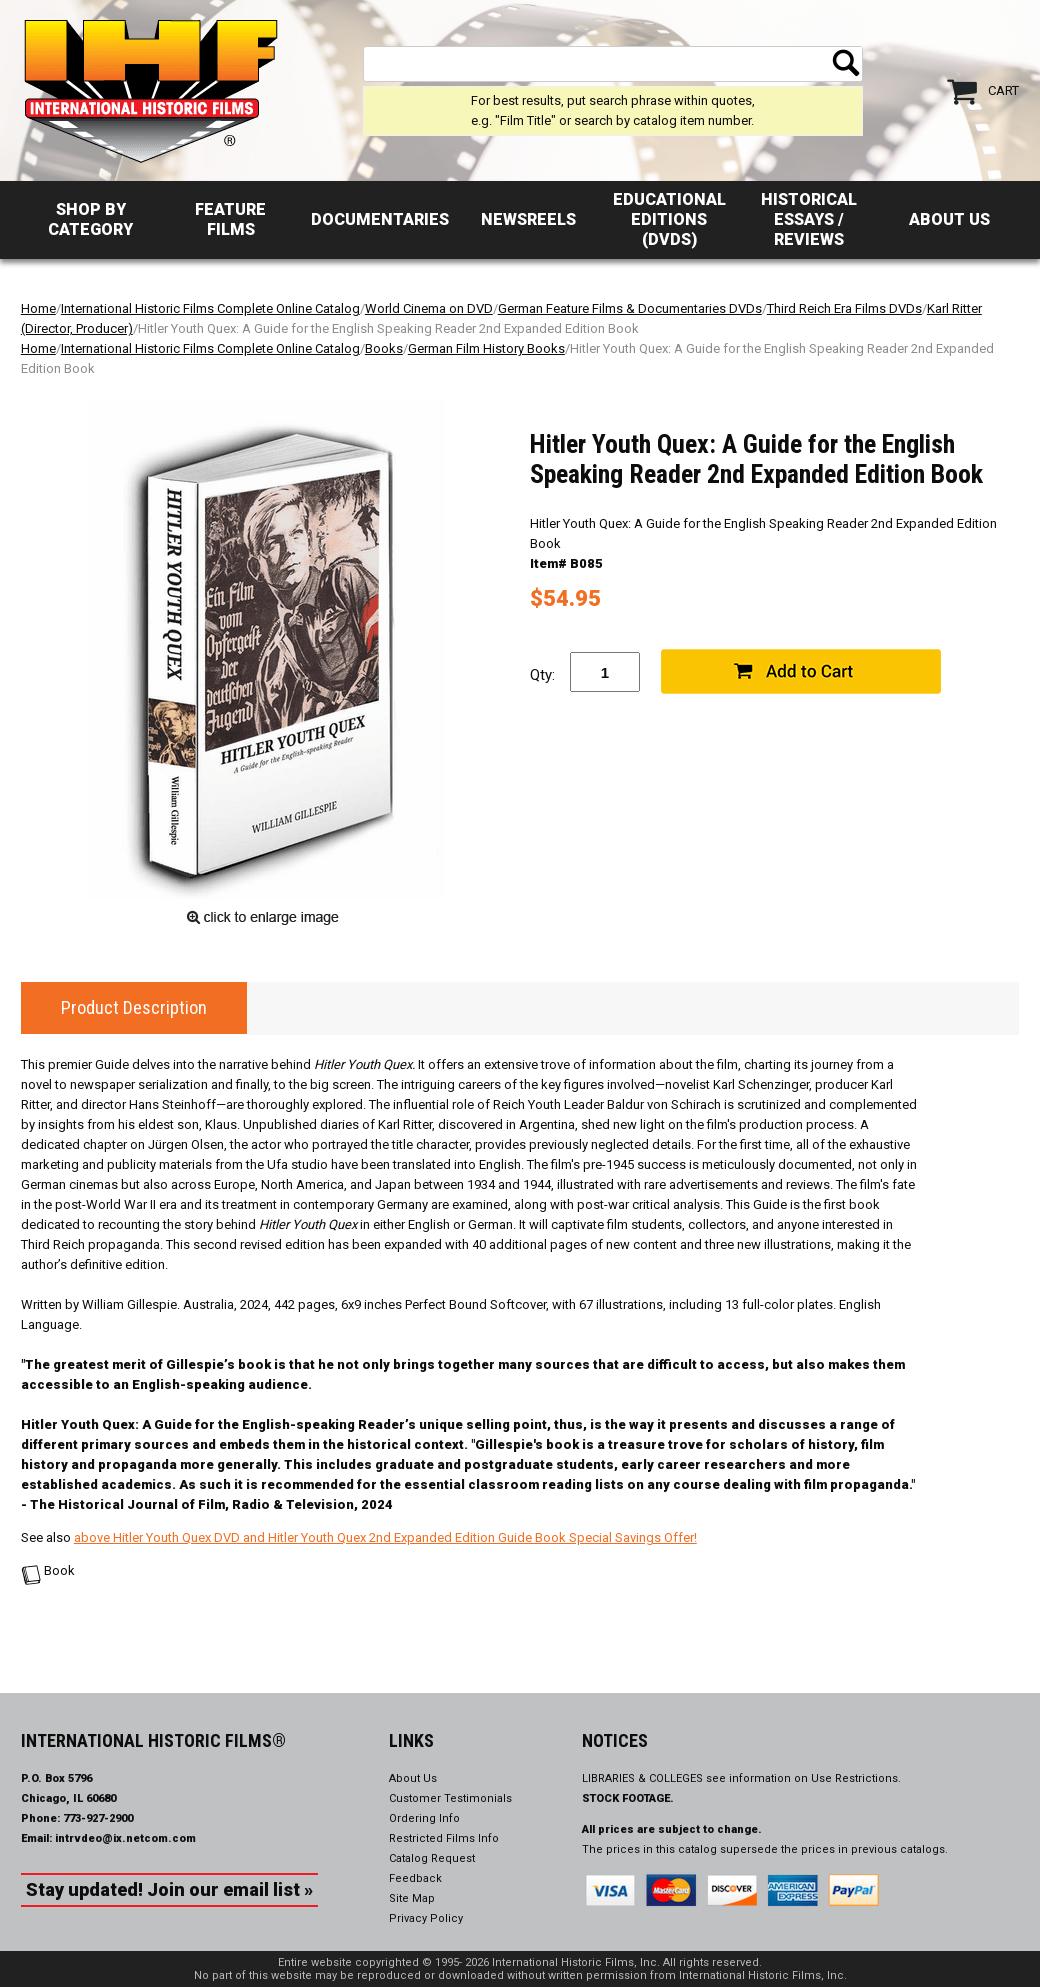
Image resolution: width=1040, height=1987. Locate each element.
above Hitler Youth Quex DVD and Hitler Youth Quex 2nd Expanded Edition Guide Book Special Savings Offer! (385, 1537)
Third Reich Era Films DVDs (844, 308)
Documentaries (380, 219)
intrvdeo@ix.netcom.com (125, 1838)
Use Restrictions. (856, 1778)
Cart (1003, 90)
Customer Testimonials (450, 1798)
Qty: (542, 675)
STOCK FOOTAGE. (628, 1798)
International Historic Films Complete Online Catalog (210, 308)
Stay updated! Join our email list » (169, 1889)
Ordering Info (424, 1818)
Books (384, 348)
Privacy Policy (426, 1918)
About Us (949, 219)
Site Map (412, 1898)
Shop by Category (90, 219)
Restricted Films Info (444, 1838)
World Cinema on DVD (429, 308)
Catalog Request (432, 1858)
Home (38, 308)
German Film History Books (486, 348)
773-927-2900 (98, 1818)
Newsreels (528, 219)
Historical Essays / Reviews (809, 219)
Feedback (415, 1878)
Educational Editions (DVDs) (669, 219)
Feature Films (230, 219)
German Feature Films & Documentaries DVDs (630, 308)
